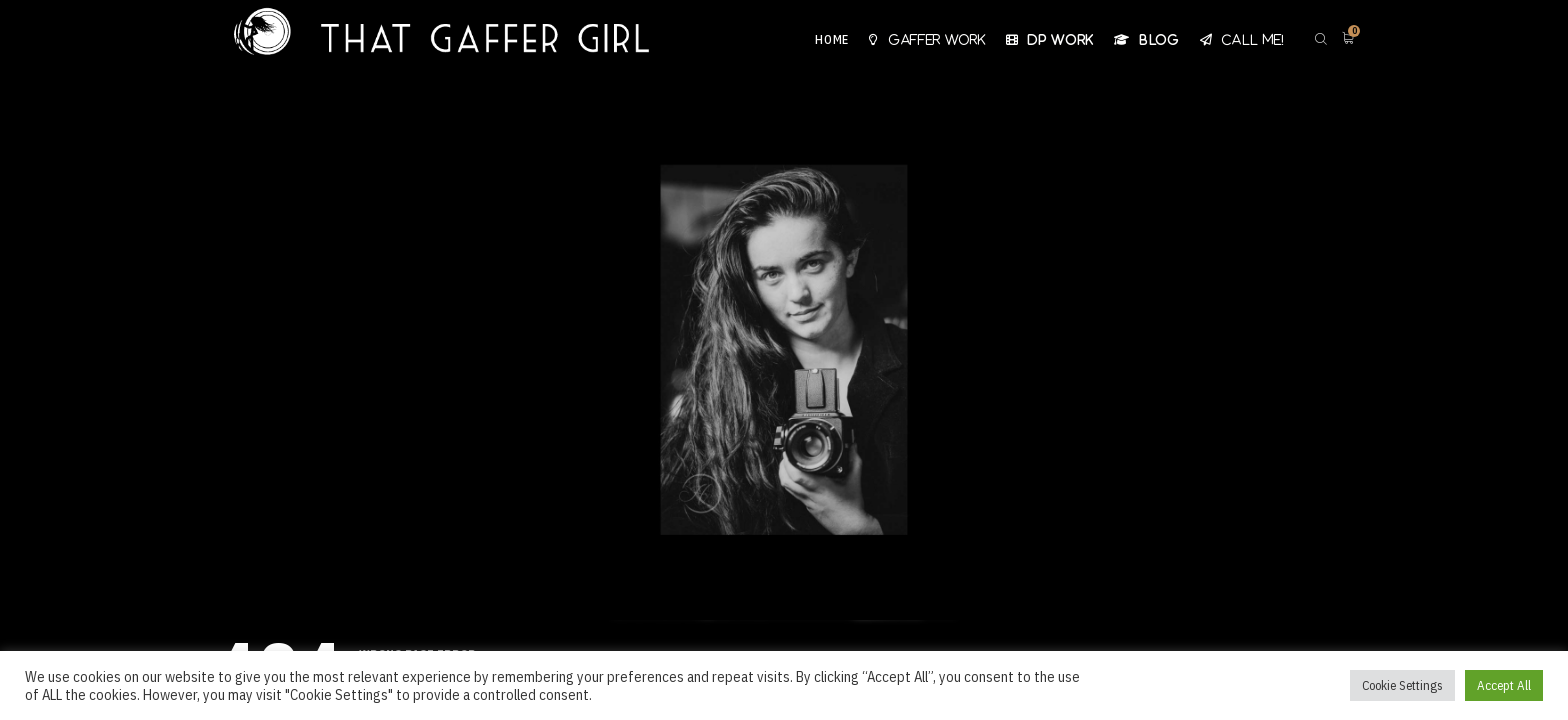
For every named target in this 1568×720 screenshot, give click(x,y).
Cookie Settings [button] (1402, 685)
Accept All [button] (1504, 685)
